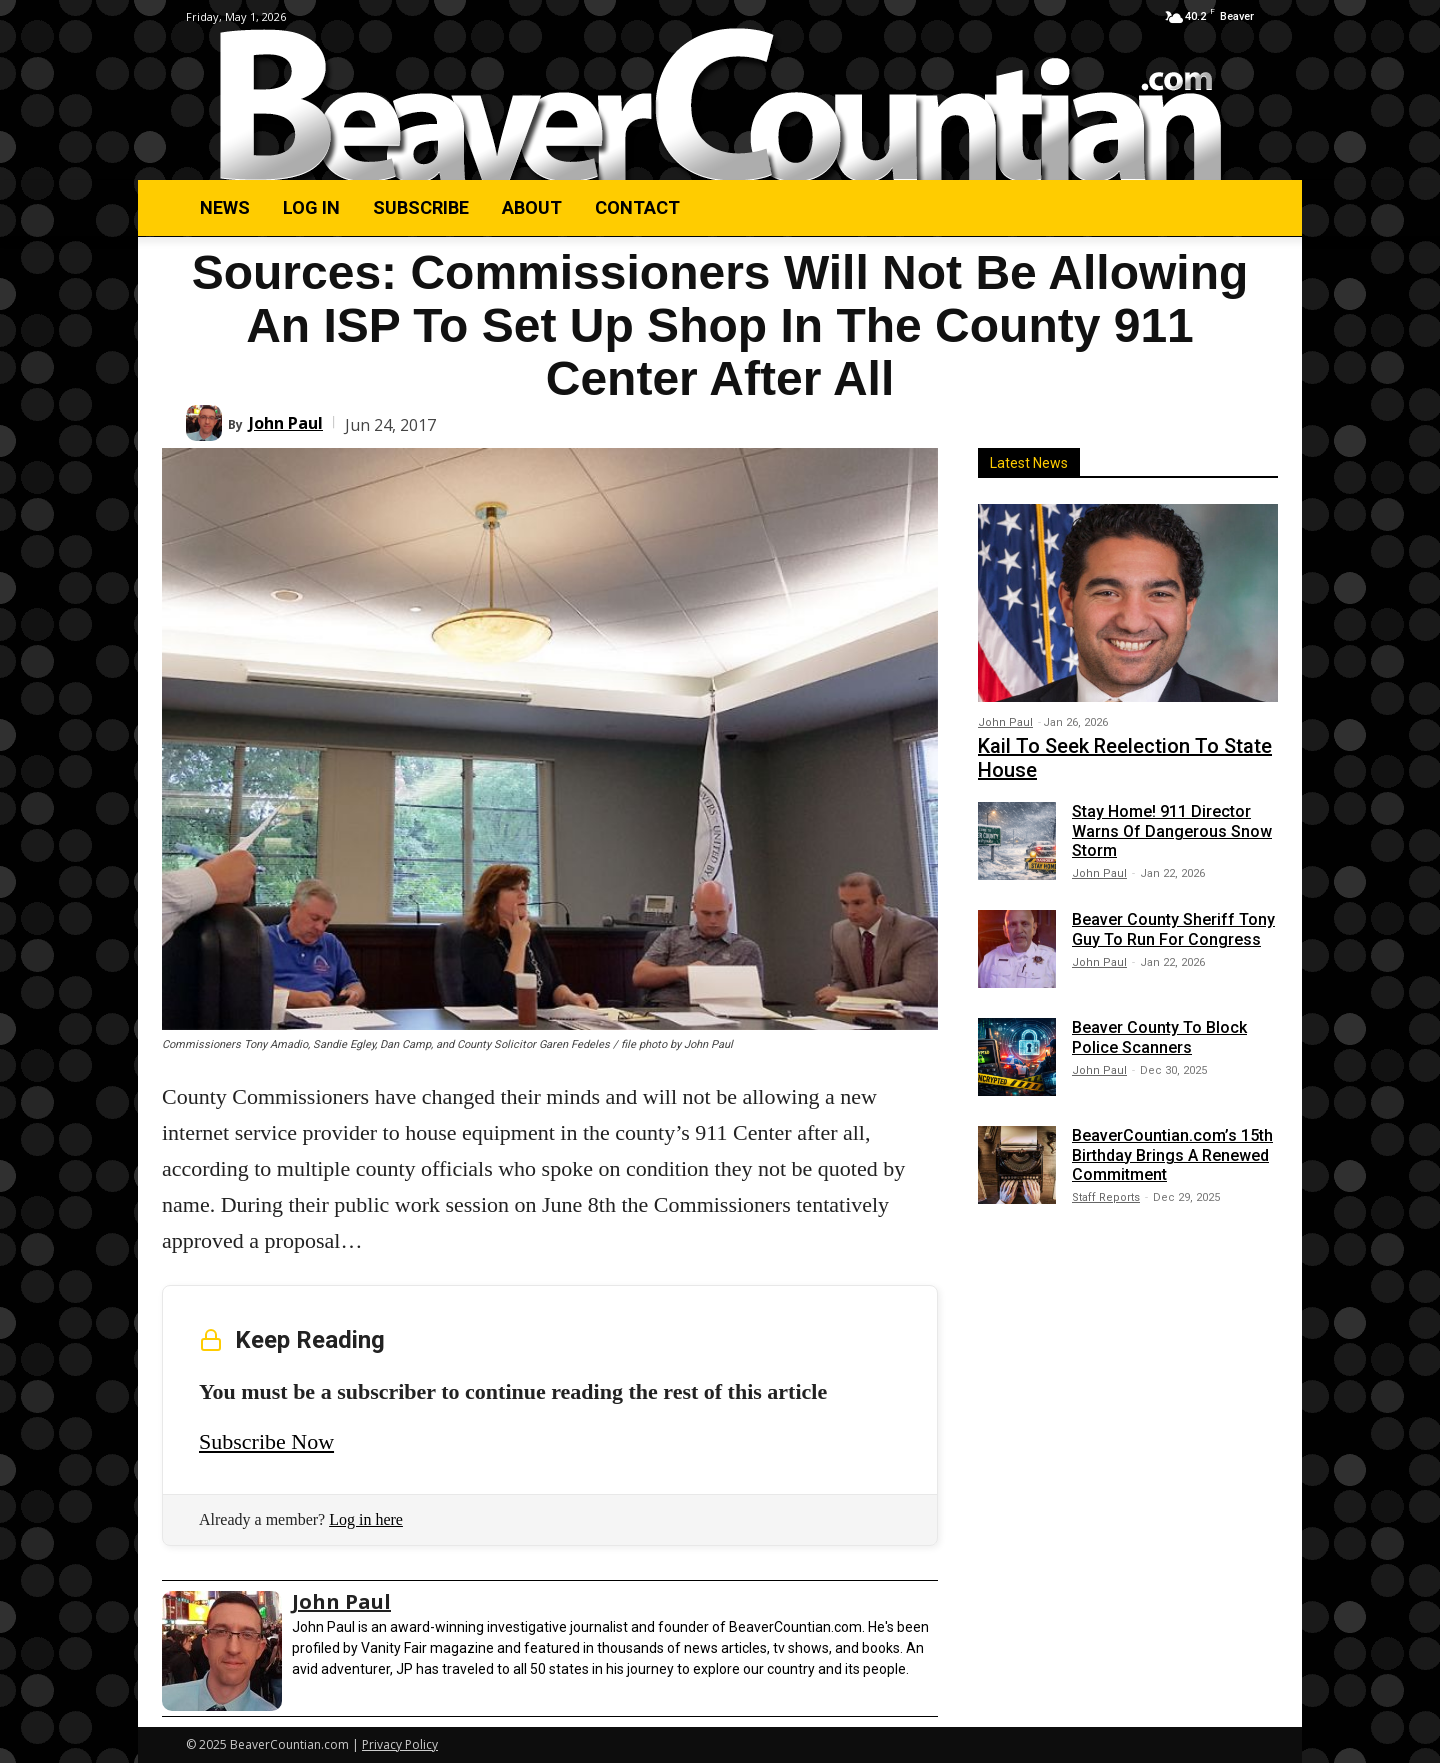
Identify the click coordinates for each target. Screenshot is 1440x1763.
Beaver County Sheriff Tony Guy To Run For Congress (1173, 929)
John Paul (286, 423)
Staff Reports (1106, 1197)
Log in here (366, 1519)
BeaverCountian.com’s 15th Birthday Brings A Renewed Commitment (1172, 1154)
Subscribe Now (266, 1441)
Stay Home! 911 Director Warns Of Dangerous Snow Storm (1172, 830)
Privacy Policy (400, 1744)
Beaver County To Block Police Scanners (1159, 1037)
